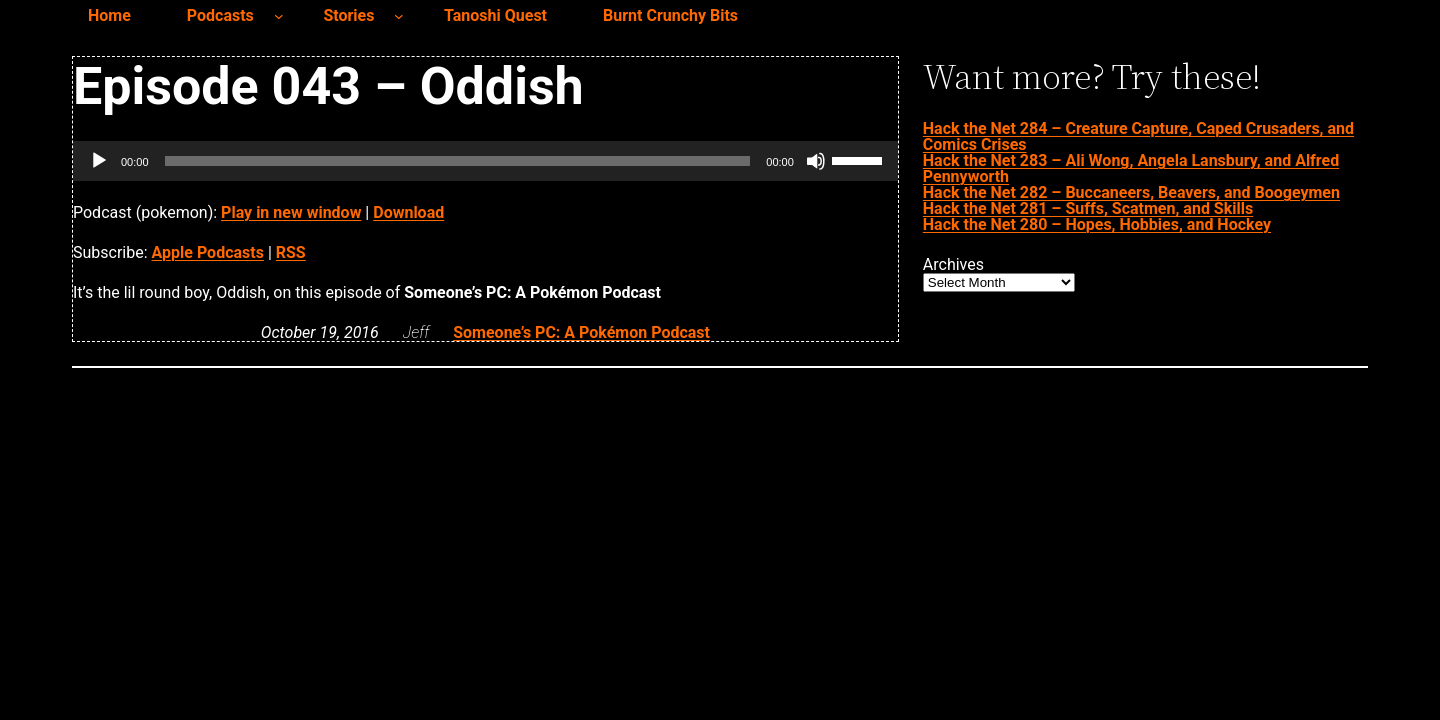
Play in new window (291, 212)
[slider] (458, 161)
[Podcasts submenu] (279, 16)
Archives (953, 265)
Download (408, 212)
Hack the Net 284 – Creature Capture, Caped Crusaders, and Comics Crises (1138, 136)
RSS (291, 252)
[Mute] (816, 161)
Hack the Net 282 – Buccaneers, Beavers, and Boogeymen (1131, 192)
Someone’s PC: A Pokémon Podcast (581, 332)
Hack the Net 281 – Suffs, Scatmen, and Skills (1088, 208)
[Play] (99, 161)
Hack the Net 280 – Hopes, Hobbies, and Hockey (1097, 224)
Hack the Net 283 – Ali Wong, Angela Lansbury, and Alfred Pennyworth (1131, 168)
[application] (485, 161)
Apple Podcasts (208, 252)
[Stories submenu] (399, 16)
